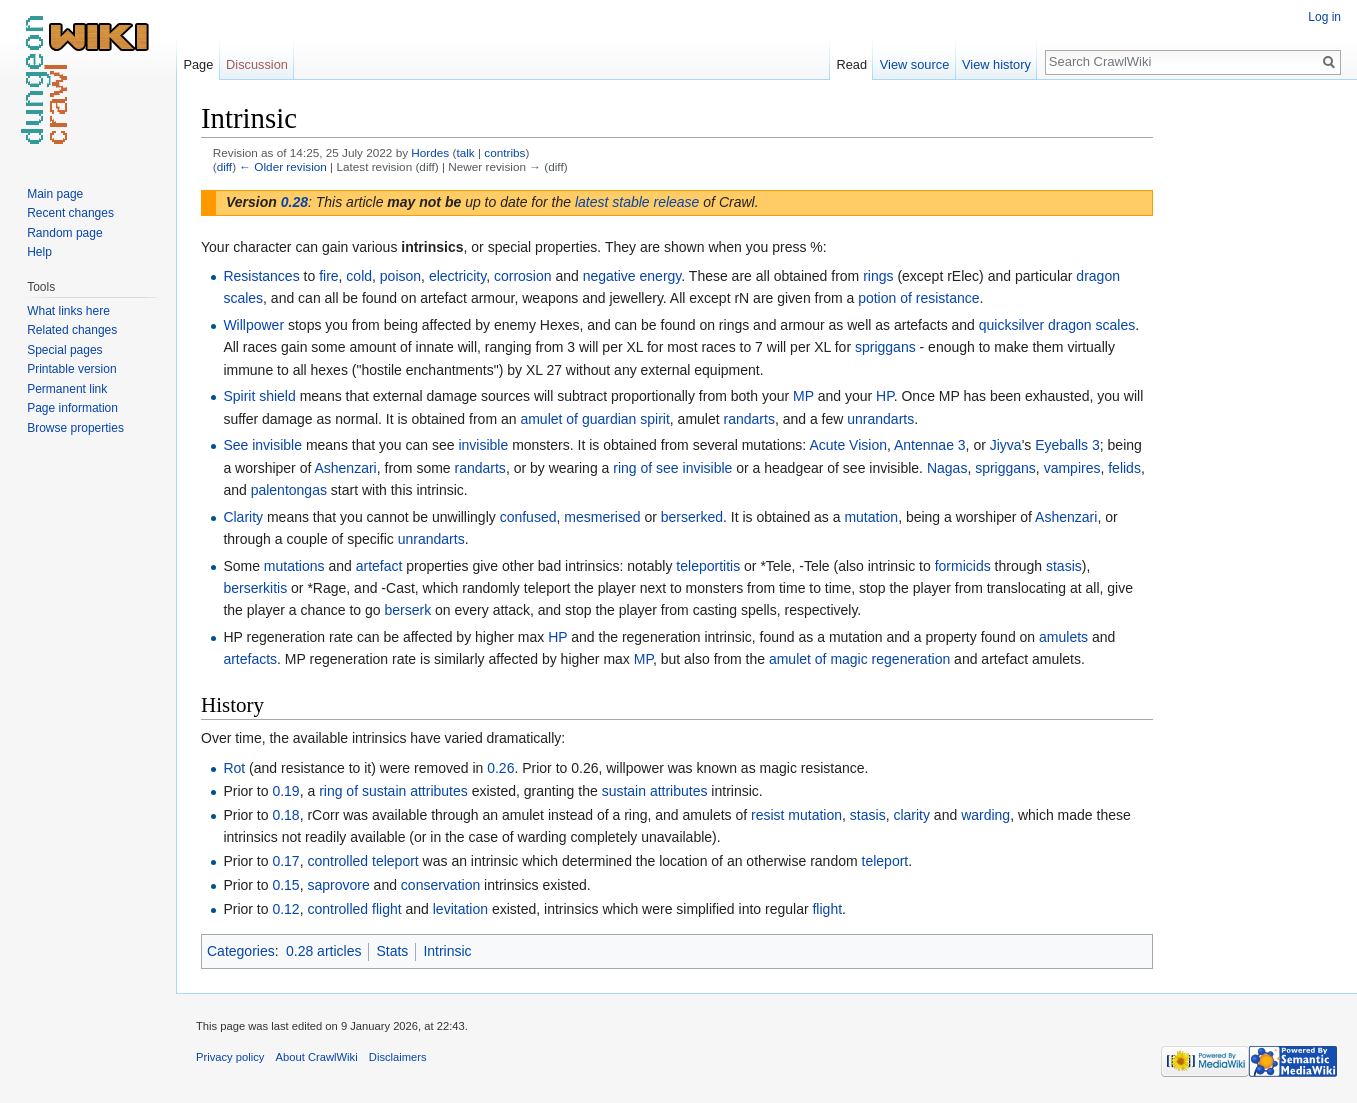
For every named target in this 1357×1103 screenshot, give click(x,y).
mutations (294, 566)
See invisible (262, 445)
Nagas (947, 468)
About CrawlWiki (317, 1057)
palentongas (289, 490)
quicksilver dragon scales (1057, 325)
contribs (504, 152)
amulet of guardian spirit (594, 419)
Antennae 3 (930, 445)
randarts (749, 419)
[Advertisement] (1253, 400)
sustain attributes (655, 791)
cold (359, 276)
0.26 (500, 768)
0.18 (285, 815)
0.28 (294, 202)
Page (198, 64)
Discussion (257, 64)
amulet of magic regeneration (859, 659)
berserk (408, 610)
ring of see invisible (672, 468)
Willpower (253, 325)
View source (914, 64)
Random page (64, 233)
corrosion (523, 276)
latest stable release (637, 202)
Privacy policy (230, 1057)
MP (803, 396)
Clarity (243, 517)
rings (878, 276)
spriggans (885, 347)
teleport (885, 861)
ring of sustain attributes (393, 791)
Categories (241, 951)
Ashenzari (345, 468)
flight (827, 909)
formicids (963, 566)
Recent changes (70, 213)
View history (996, 64)
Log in (1324, 17)
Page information (72, 408)
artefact (379, 566)
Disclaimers (398, 1057)
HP (885, 396)
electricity (457, 276)
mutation (871, 517)
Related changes (72, 330)
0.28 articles (323, 951)
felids (1124, 468)
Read (851, 64)
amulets (1063, 637)
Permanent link (67, 389)
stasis (1064, 566)
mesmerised (602, 517)
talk (465, 152)
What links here (68, 311)
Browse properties (75, 428)
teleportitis (708, 566)
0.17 (285, 861)
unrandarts (880, 419)
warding (985, 815)
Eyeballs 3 (1067, 445)
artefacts (250, 659)
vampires (1072, 468)
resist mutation (796, 815)
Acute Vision (848, 445)
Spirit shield (259, 396)
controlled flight (354, 909)
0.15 (285, 885)
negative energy (632, 276)
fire (328, 276)
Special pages (64, 350)
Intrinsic (447, 951)
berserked (692, 517)
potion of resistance (918, 298)
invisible (483, 445)
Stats (392, 951)
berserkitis (255, 588)
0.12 (285, 909)
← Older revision (283, 166)
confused (528, 517)
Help (39, 252)
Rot (234, 768)
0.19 (285, 791)
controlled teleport (362, 861)
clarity (911, 815)
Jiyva (1006, 445)
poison (400, 276)
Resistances (261, 276)
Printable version (71, 369)
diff (224, 166)
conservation (440, 885)
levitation (460, 909)
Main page (55, 194)
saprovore (338, 885)
